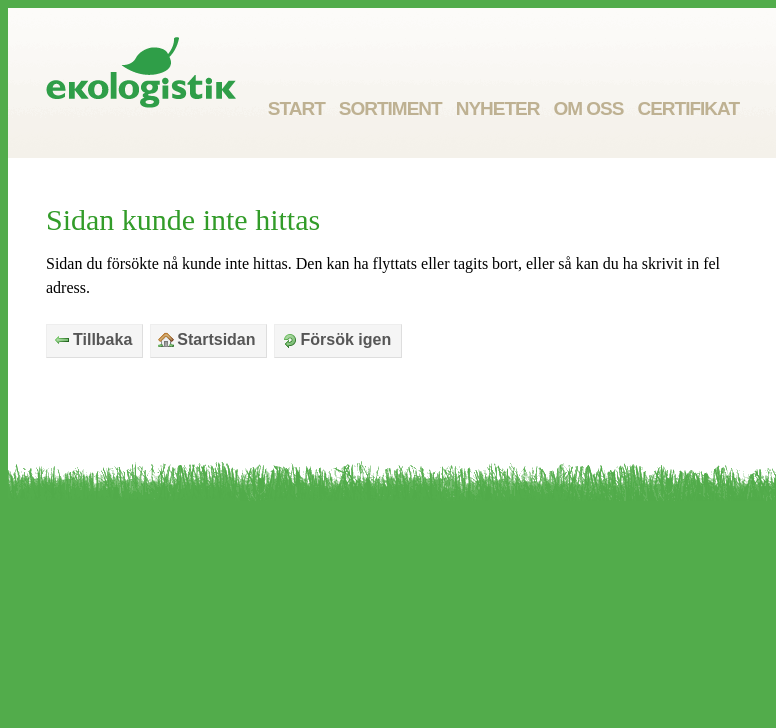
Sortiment (390, 108)
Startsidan (206, 339)
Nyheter (498, 108)
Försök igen (337, 339)
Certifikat (688, 108)
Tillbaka (93, 339)
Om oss (588, 108)
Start (296, 108)
